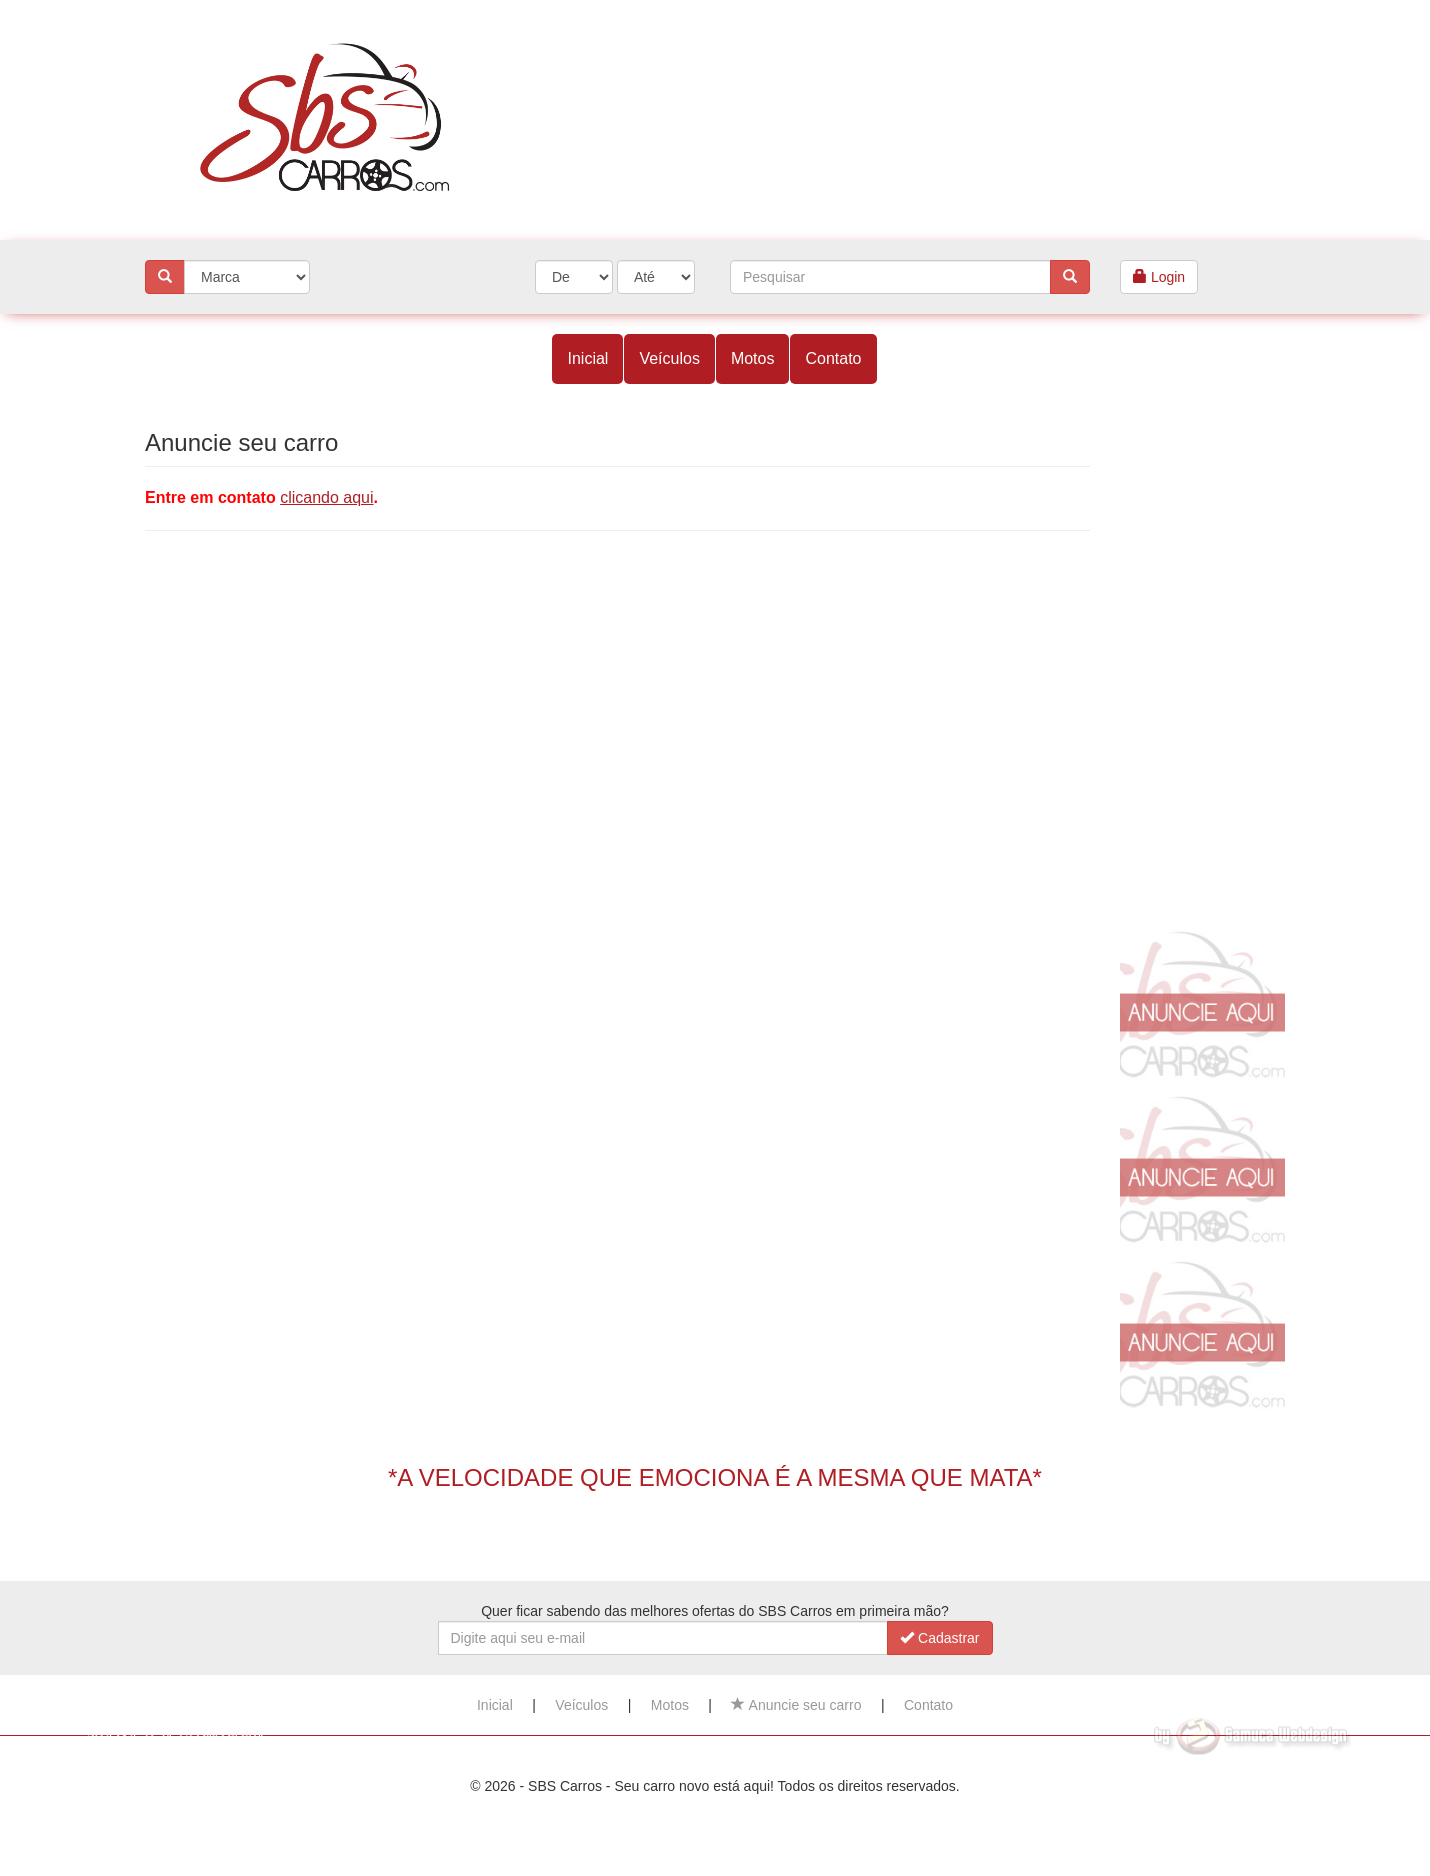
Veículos (669, 358)
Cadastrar (939, 1638)
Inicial (587, 358)
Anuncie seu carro (796, 1705)
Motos (753, 358)
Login (1159, 277)
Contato (833, 358)
